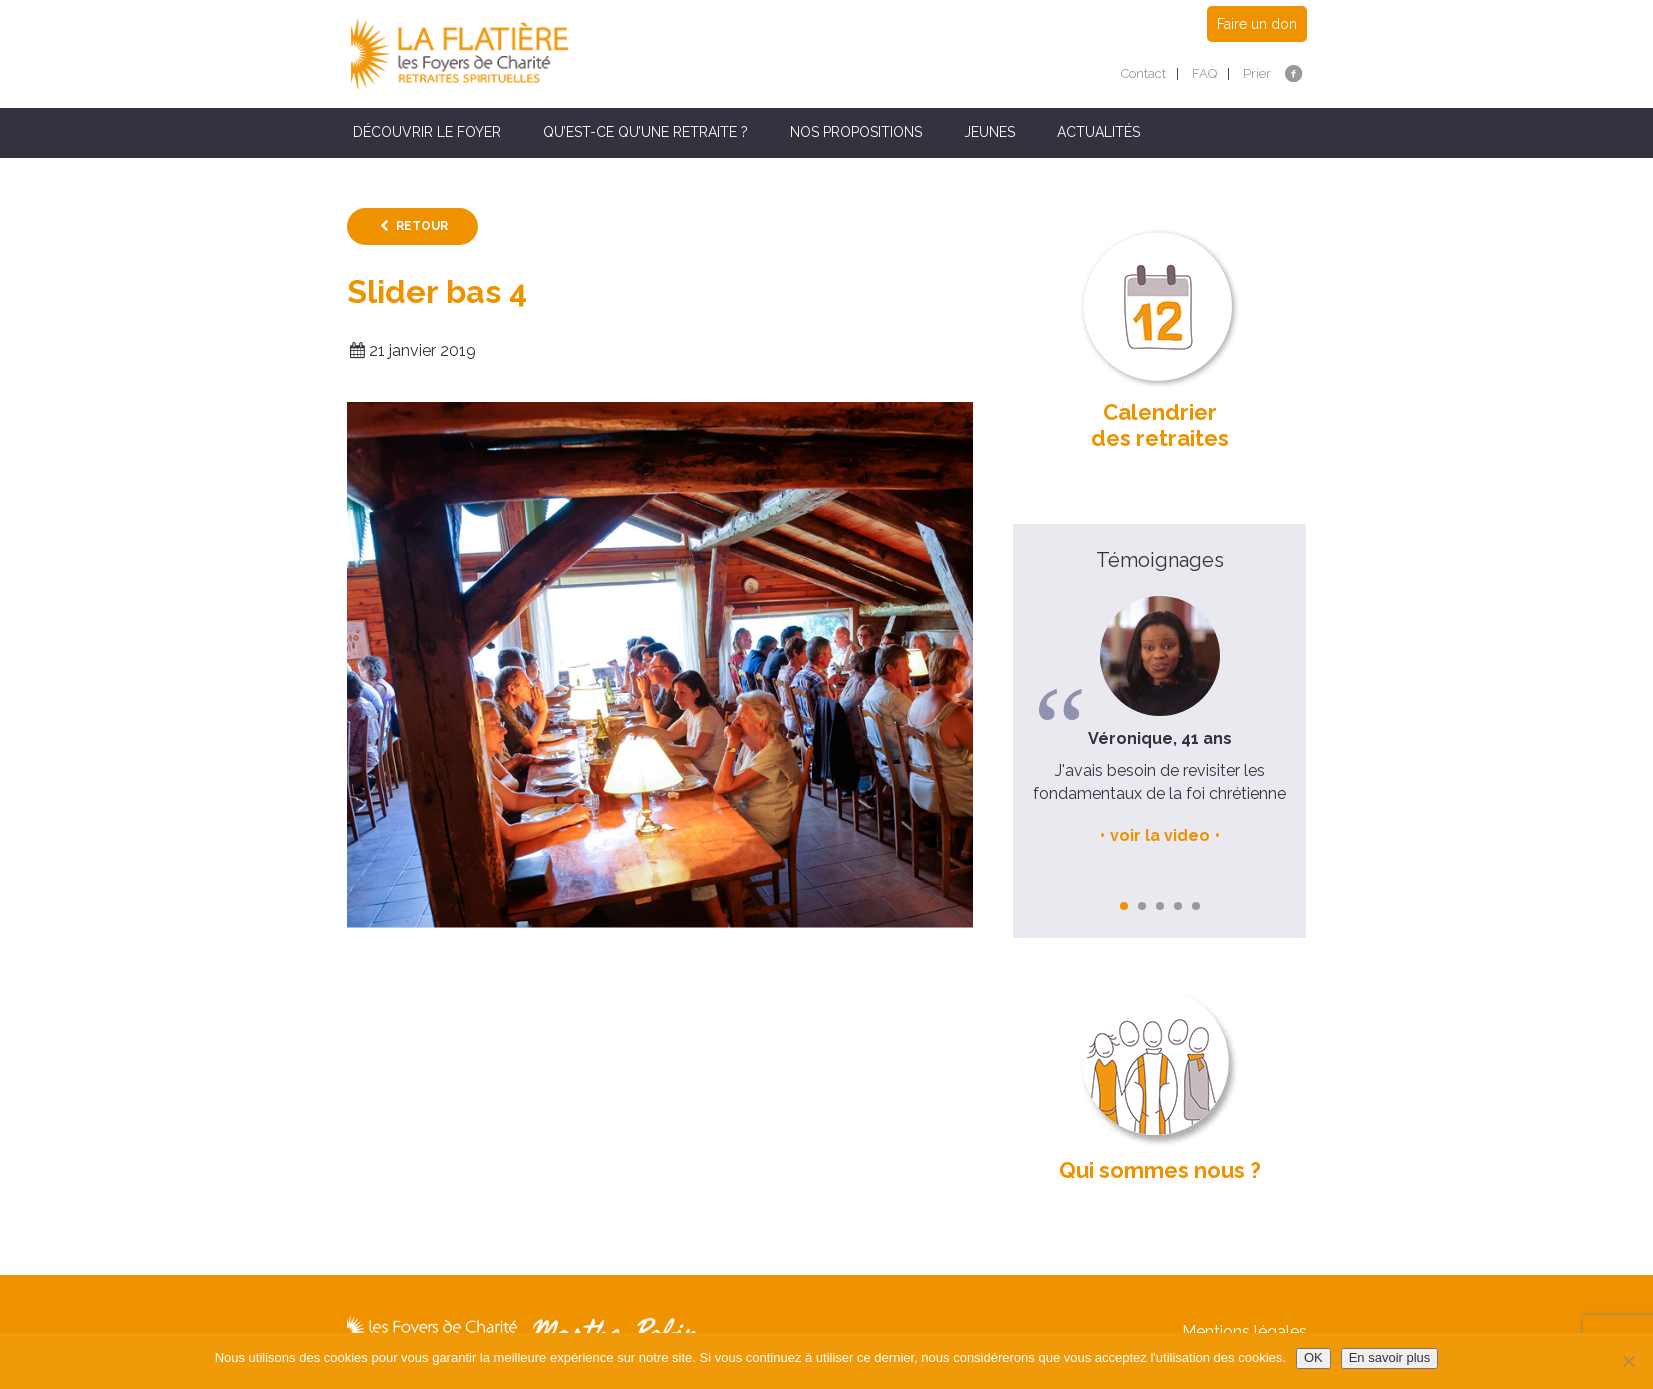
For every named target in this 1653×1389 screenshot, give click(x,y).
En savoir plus (1390, 1357)
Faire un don (1257, 24)
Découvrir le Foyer (427, 132)
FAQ (1204, 73)
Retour (422, 226)
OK (1313, 1357)
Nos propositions (856, 132)
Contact (1143, 73)
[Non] (1628, 1361)
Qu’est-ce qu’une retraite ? (645, 132)
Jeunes (989, 132)
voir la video (1160, 835)
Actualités (1098, 132)
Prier (1257, 73)
